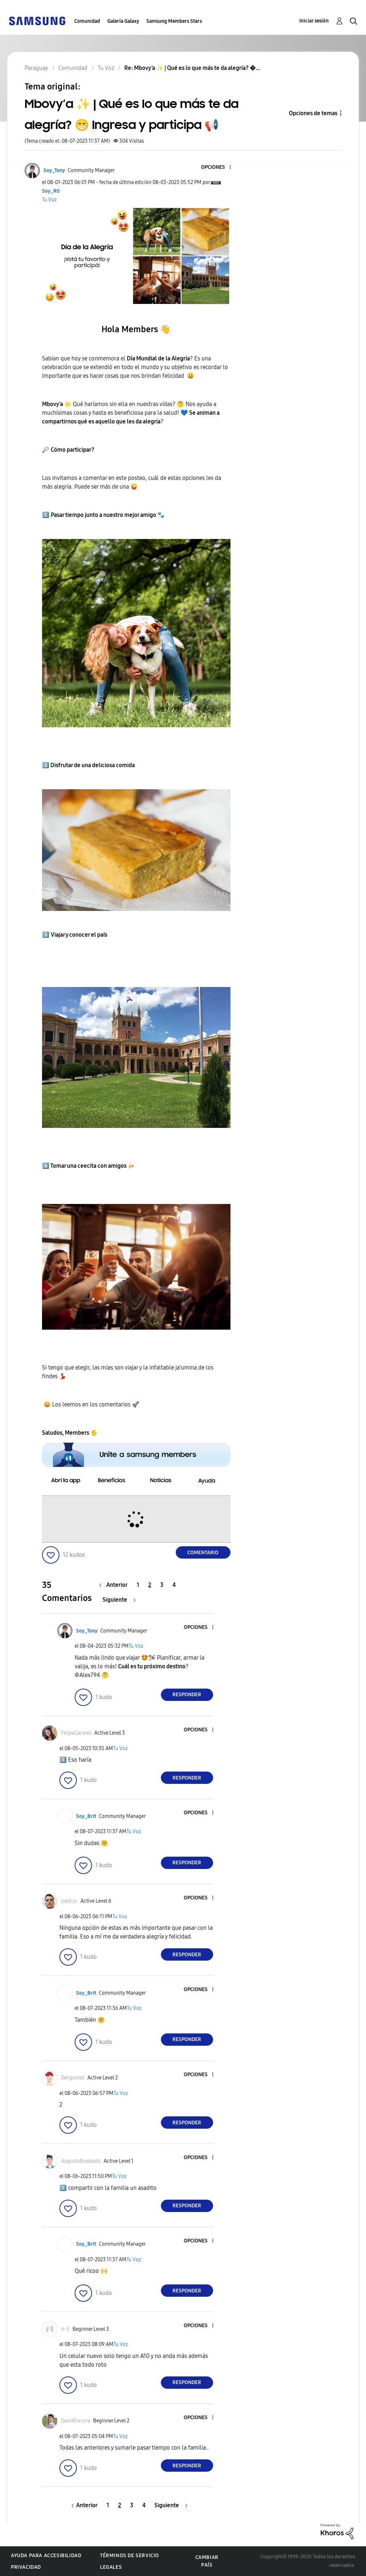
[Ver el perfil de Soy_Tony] (54, 170)
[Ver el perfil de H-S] (65, 2329)
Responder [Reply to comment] (186, 1694)
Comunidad (87, 21)
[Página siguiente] (119, 1599)
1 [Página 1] (138, 1584)
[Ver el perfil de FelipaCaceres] (76, 1733)
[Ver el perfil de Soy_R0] (51, 191)
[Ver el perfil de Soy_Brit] (86, 1816)
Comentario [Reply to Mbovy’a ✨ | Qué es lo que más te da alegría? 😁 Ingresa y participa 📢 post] (203, 1553)
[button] (217, 167)
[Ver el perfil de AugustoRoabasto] (81, 2161)
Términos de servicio (129, 2555)
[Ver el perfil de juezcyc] (69, 1901)
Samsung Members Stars (174, 21)
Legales (111, 2567)
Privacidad (26, 2567)
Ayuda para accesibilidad (46, 2555)
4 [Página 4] (174, 1584)
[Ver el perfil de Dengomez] (72, 2078)
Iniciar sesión (314, 21)
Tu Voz (49, 200)
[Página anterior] (115, 1584)
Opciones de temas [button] (313, 113)
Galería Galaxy (123, 21)
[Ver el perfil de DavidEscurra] (75, 2421)
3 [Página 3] (161, 1584)
